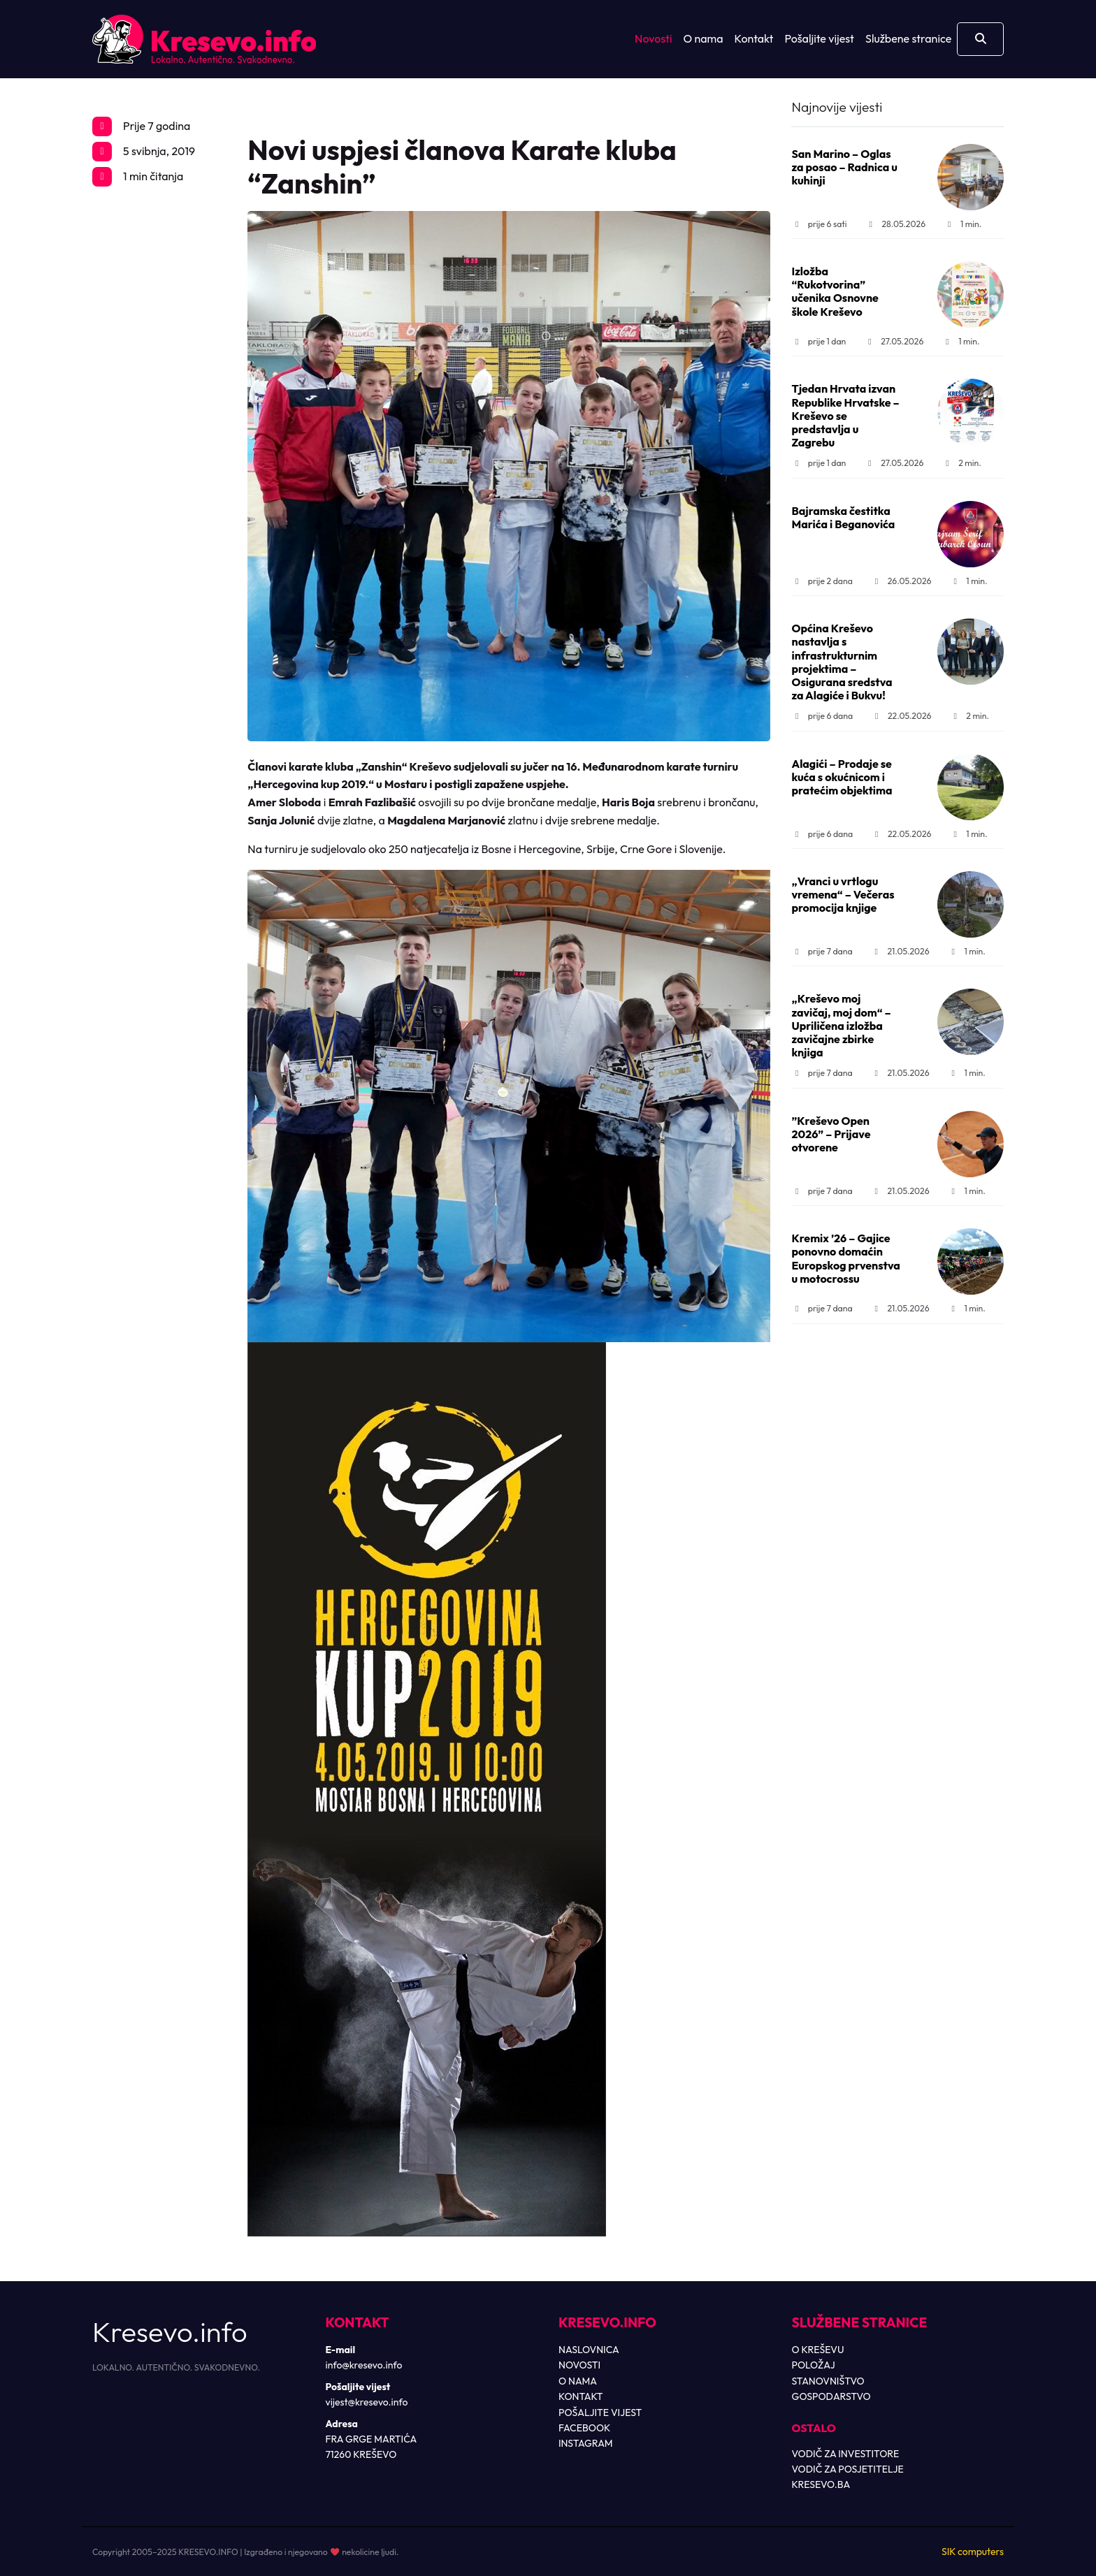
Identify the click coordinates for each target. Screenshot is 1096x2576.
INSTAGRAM (585, 2443)
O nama (703, 38)
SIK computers (973, 2551)
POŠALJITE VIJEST (600, 2412)
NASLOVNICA (588, 2349)
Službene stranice (908, 38)
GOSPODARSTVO (831, 2396)
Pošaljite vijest (819, 38)
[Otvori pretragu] (980, 39)
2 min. (961, 463)
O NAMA (577, 2381)
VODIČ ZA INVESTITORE (846, 2453)
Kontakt (754, 38)
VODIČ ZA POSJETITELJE (848, 2469)
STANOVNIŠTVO (828, 2381)
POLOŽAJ (813, 2365)
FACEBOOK (584, 2428)
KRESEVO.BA (821, 2484)
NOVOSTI (579, 2365)
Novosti (653, 38)
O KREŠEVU (818, 2349)
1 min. (963, 224)
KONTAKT (580, 2396)
